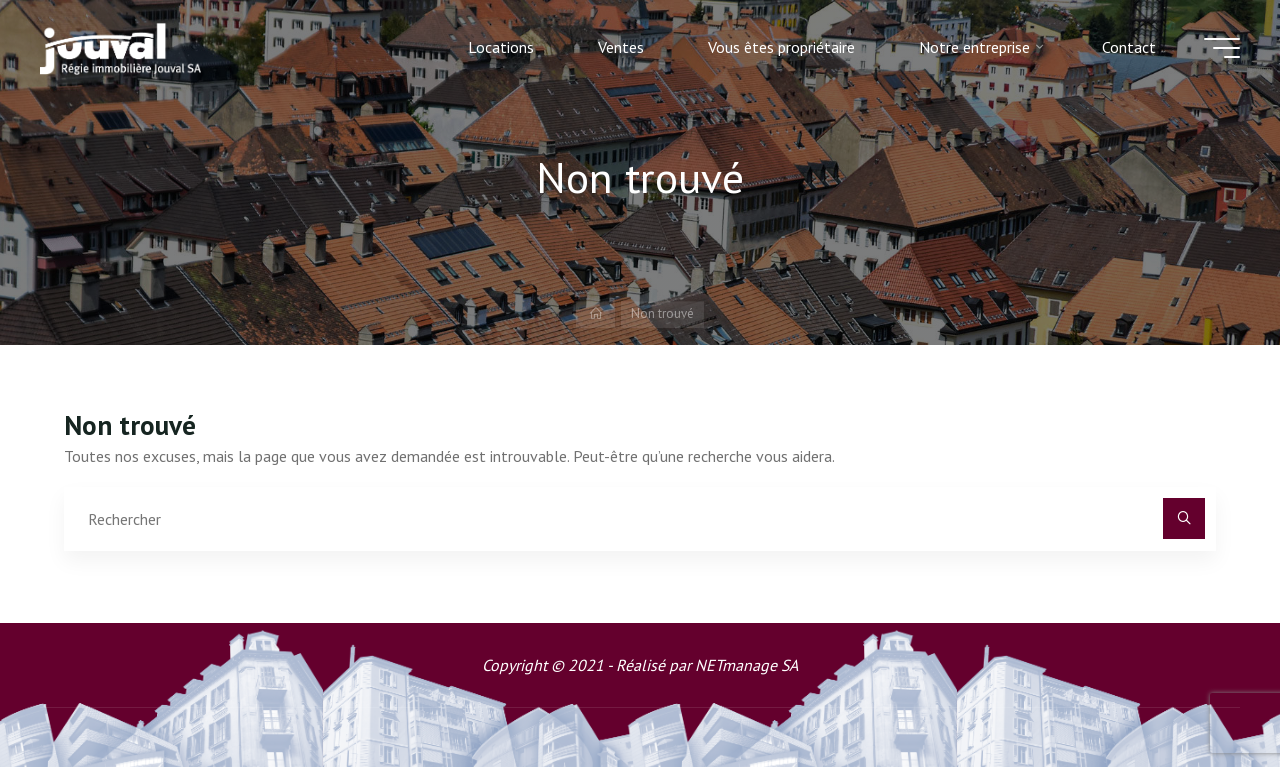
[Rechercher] (1184, 519)
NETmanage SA (746, 665)
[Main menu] (1222, 48)
